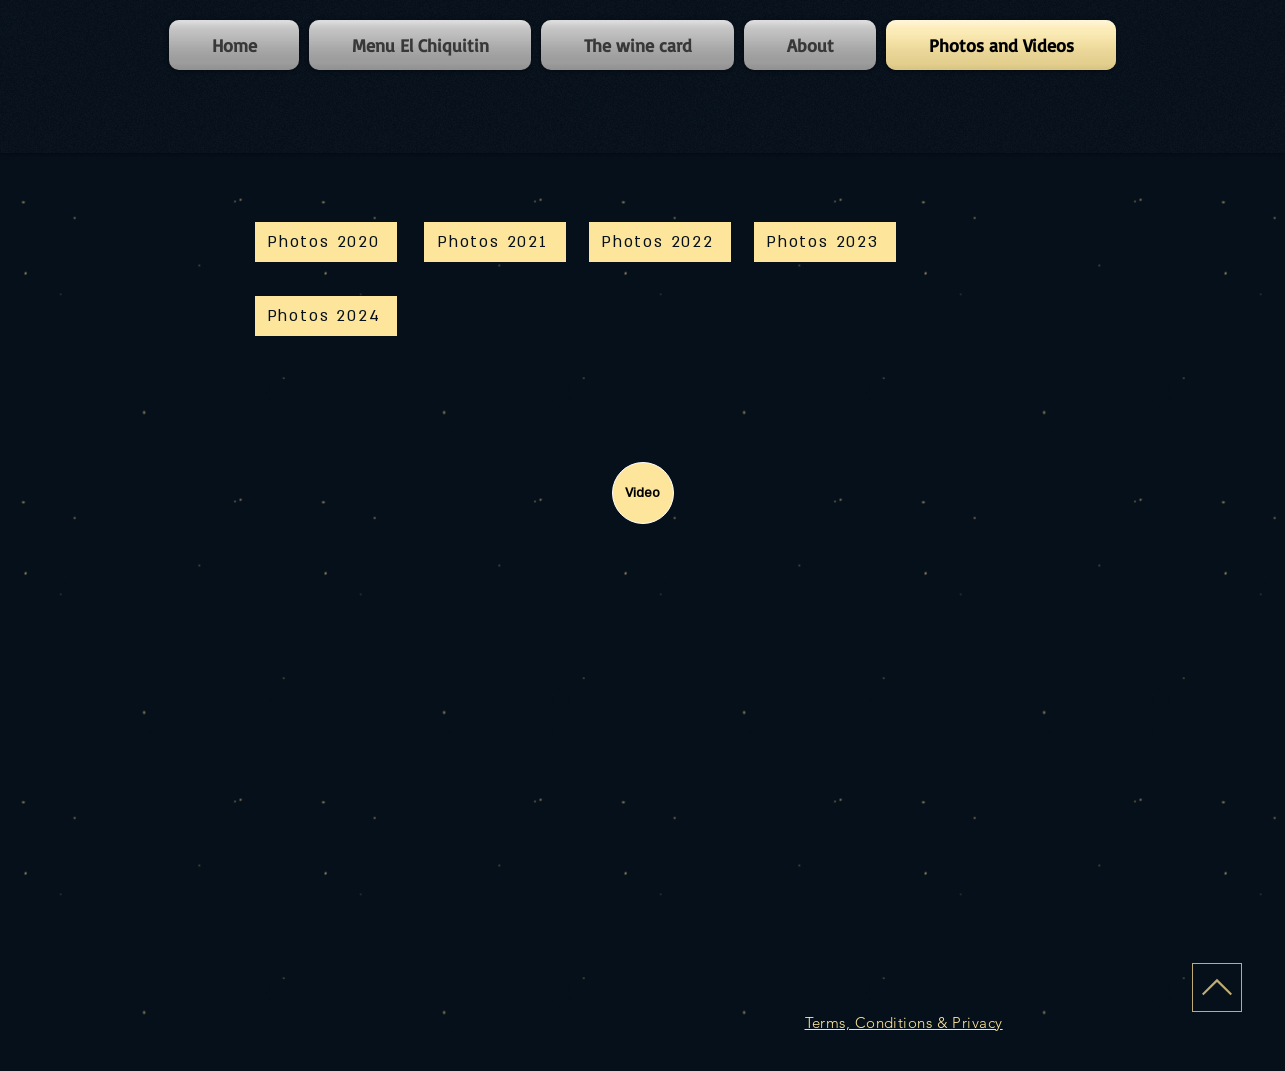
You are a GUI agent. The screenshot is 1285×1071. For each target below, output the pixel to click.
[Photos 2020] (326, 242)
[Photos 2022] (660, 242)
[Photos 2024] (326, 316)
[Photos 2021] (495, 242)
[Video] (643, 493)
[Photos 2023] (825, 242)
